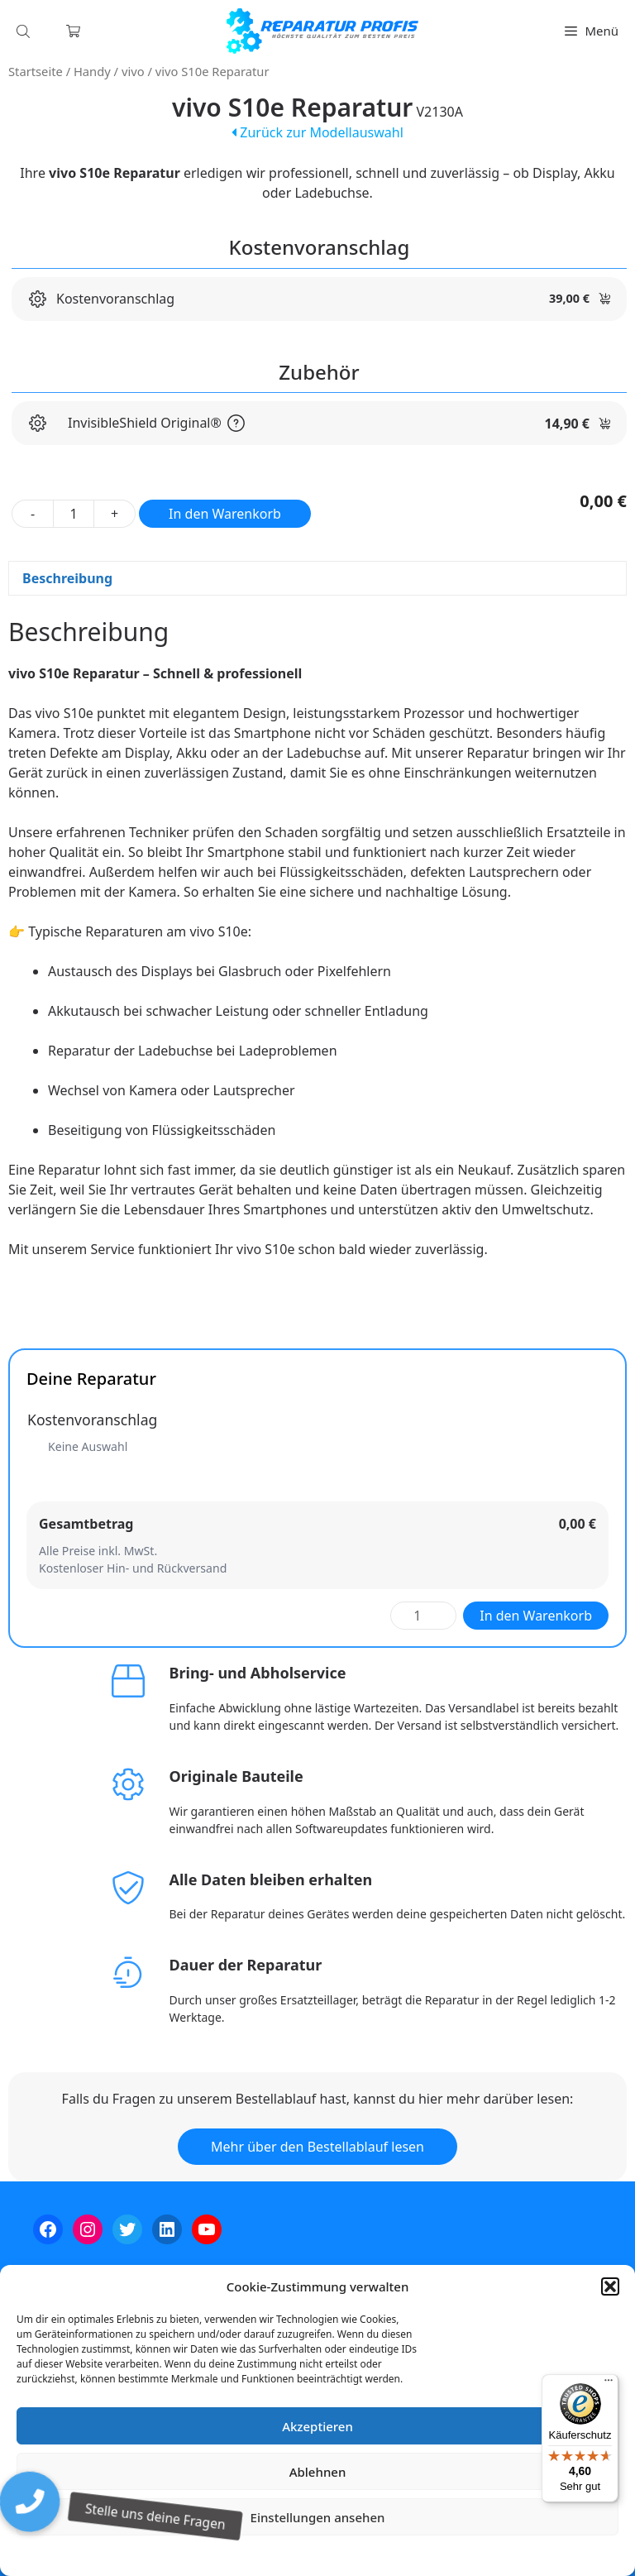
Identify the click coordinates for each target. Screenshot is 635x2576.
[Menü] (608, 2384)
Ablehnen (317, 2471)
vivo (133, 71)
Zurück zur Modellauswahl (317, 132)
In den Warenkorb (225, 514)
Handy (92, 71)
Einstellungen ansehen (318, 2517)
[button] (610, 2286)
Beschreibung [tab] (67, 578)
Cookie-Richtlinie (231, 2555)
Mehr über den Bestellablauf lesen (317, 2147)
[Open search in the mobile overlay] (25, 31)
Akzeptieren (317, 2426)
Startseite (35, 71)
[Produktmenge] (73, 514)
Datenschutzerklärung (329, 2555)
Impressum (415, 2555)
